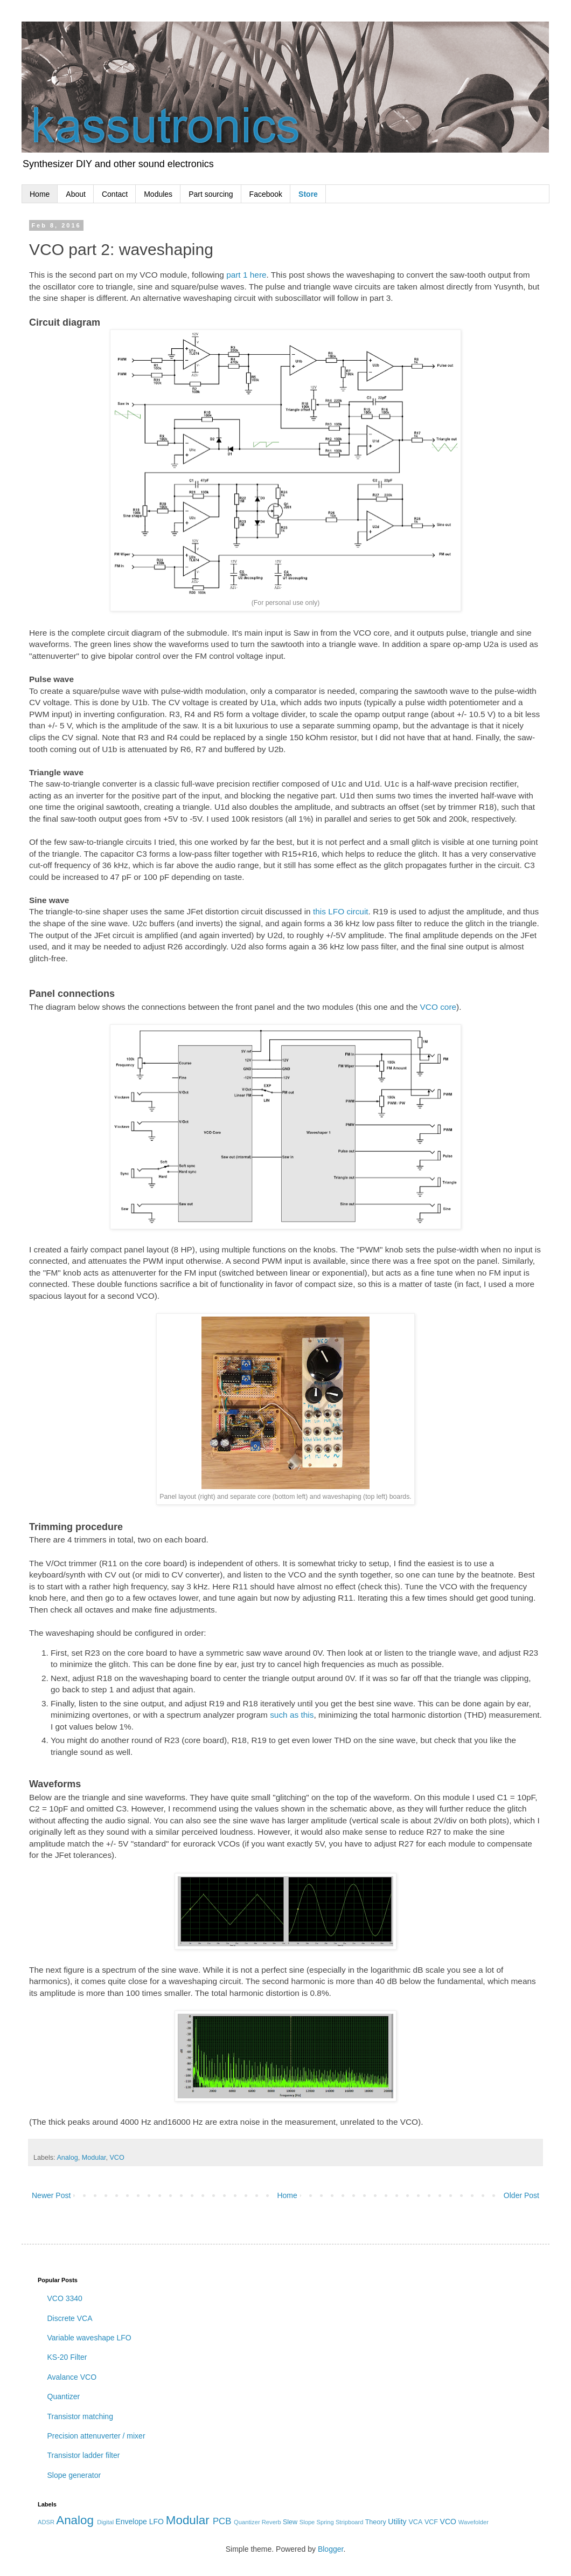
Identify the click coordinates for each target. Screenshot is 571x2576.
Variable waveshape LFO (89, 2337)
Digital (105, 2522)
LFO (156, 2521)
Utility (397, 2521)
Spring (324, 2522)
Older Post (521, 2195)
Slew (290, 2522)
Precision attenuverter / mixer (96, 2436)
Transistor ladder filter (83, 2455)
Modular (94, 2157)
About (76, 194)
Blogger (330, 2549)
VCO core (438, 1006)
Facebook (265, 194)
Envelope (131, 2521)
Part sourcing (211, 194)
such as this (292, 1714)
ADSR (46, 2522)
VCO (116, 2157)
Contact (115, 194)
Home (40, 194)
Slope (307, 2522)
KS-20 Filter (67, 2357)
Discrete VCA (70, 2318)
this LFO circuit (340, 911)
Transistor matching (80, 2416)
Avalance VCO (72, 2377)
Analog (67, 2157)
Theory (375, 2522)
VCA (415, 2522)
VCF (431, 2522)
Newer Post (51, 2195)
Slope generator (74, 2475)
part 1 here (246, 274)
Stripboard (350, 2522)
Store (308, 194)
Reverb (271, 2522)
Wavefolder (473, 2522)
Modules (158, 194)
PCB (222, 2521)
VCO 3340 (64, 2298)
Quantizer (63, 2396)
